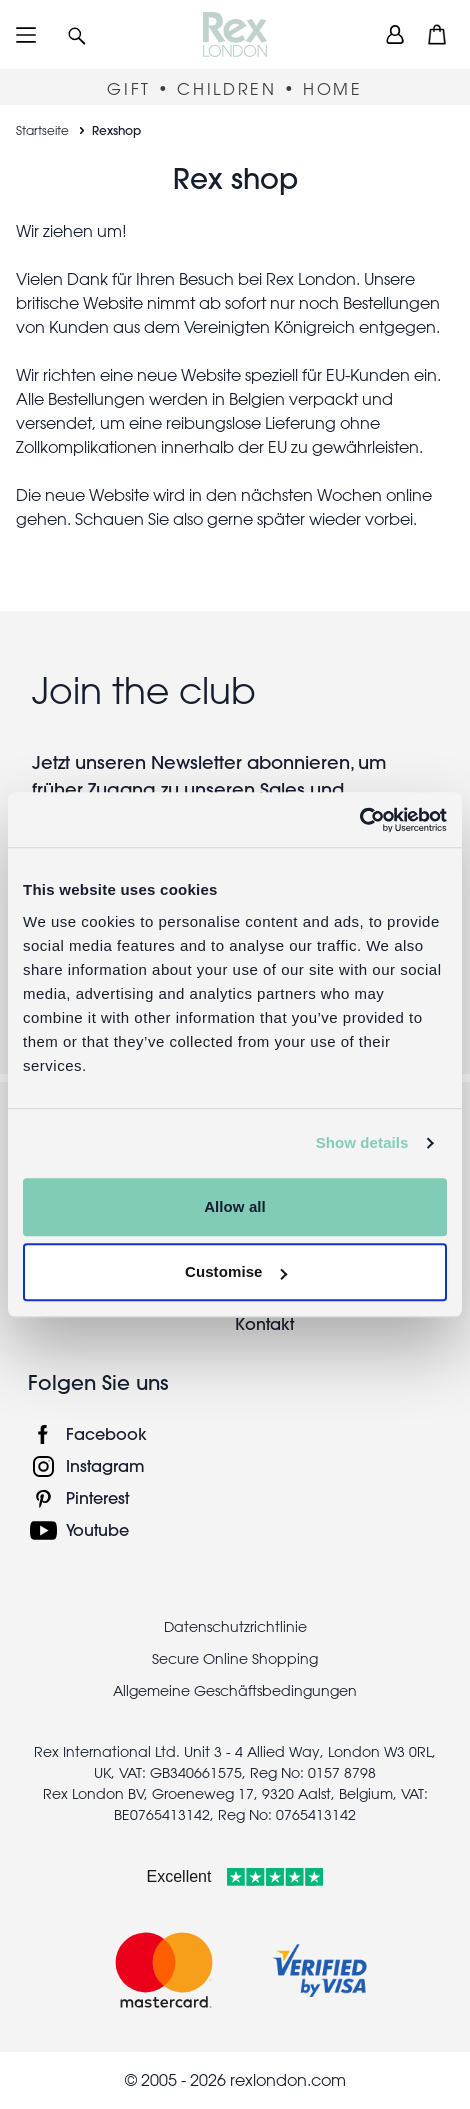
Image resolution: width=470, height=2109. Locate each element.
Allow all (235, 1206)
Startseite (42, 130)
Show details (362, 1142)
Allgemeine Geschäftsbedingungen (235, 1691)
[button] (77, 34)
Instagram (105, 1465)
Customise (236, 1271)
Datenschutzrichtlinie (235, 1627)
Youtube (97, 1529)
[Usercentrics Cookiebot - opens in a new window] (359, 820)
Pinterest (97, 1497)
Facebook (106, 1433)
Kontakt (264, 1323)
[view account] (395, 34)
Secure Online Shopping (235, 1659)
